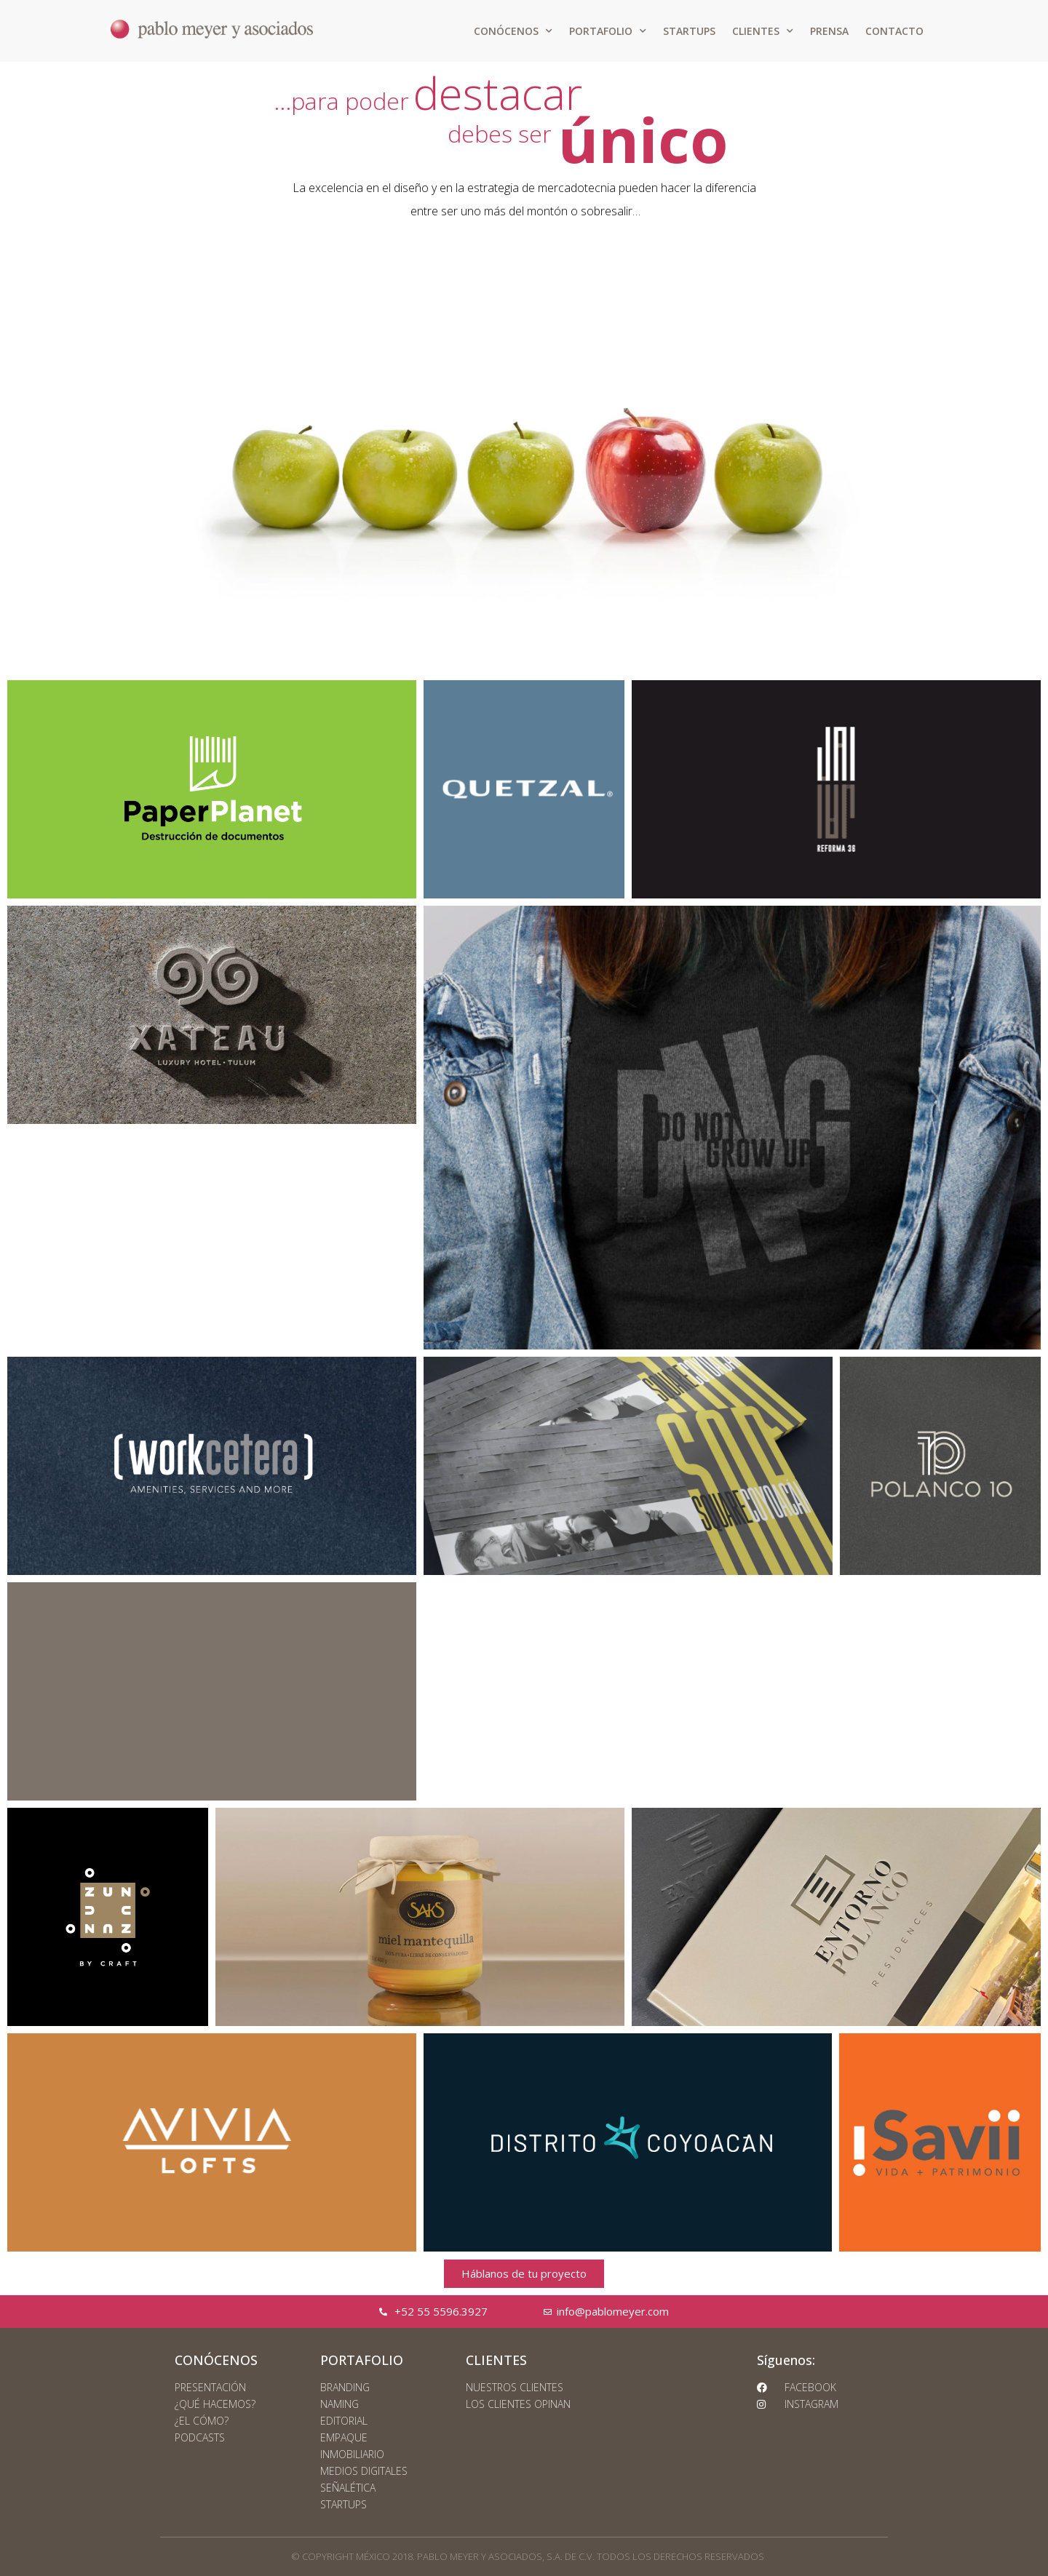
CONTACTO (894, 31)
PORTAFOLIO (607, 31)
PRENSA (829, 31)
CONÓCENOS (513, 31)
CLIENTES (762, 31)
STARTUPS (689, 31)
